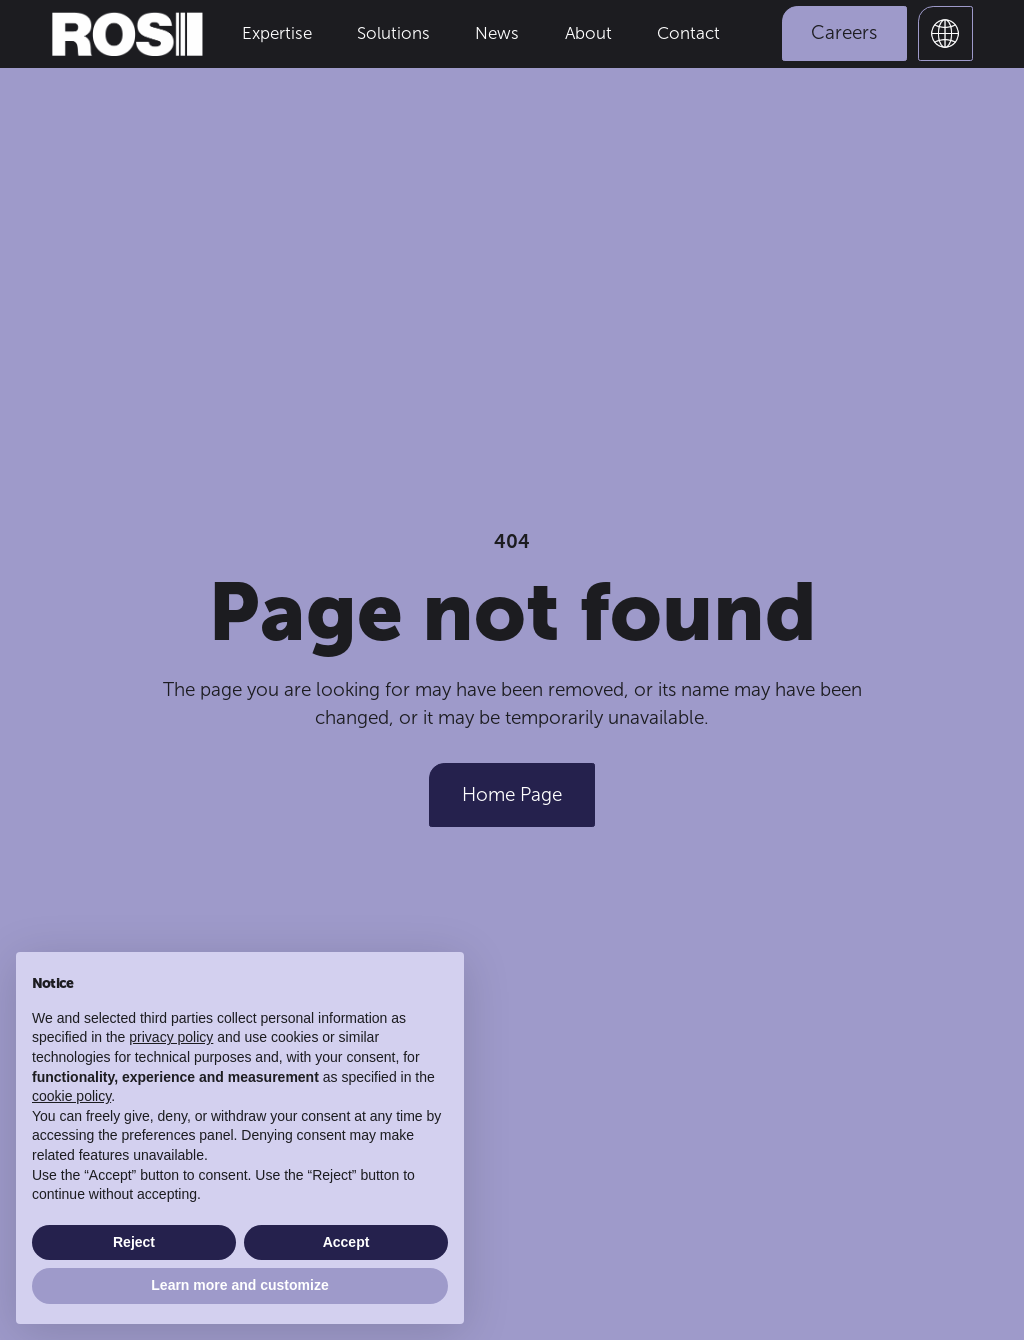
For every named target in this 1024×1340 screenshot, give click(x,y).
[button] (945, 33)
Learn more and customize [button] (239, 1285)
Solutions (393, 33)
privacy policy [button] (171, 1037)
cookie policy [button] (71, 1096)
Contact (688, 33)
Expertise (277, 33)
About (588, 33)
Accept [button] (346, 1242)
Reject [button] (134, 1242)
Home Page (512, 794)
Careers (844, 32)
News (497, 33)
